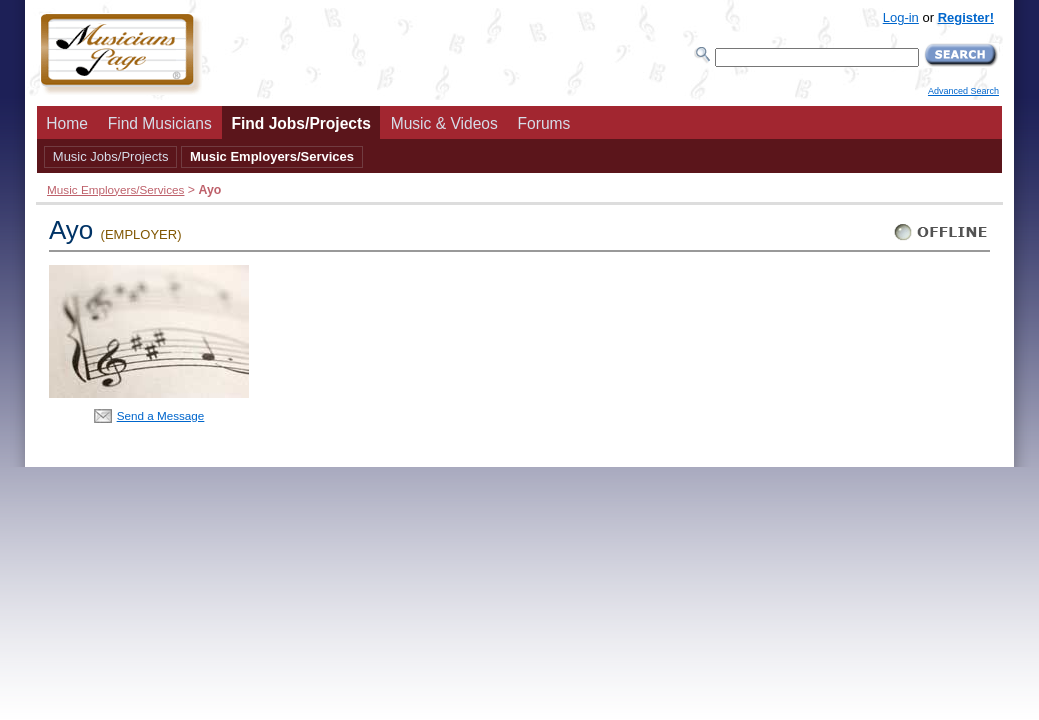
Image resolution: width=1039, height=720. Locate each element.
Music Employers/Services (272, 156)
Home (67, 123)
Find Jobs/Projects (301, 123)
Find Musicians (160, 123)
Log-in (901, 17)
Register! (966, 17)
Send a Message (161, 415)
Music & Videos (444, 123)
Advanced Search (963, 91)
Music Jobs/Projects (111, 156)
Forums (544, 123)
